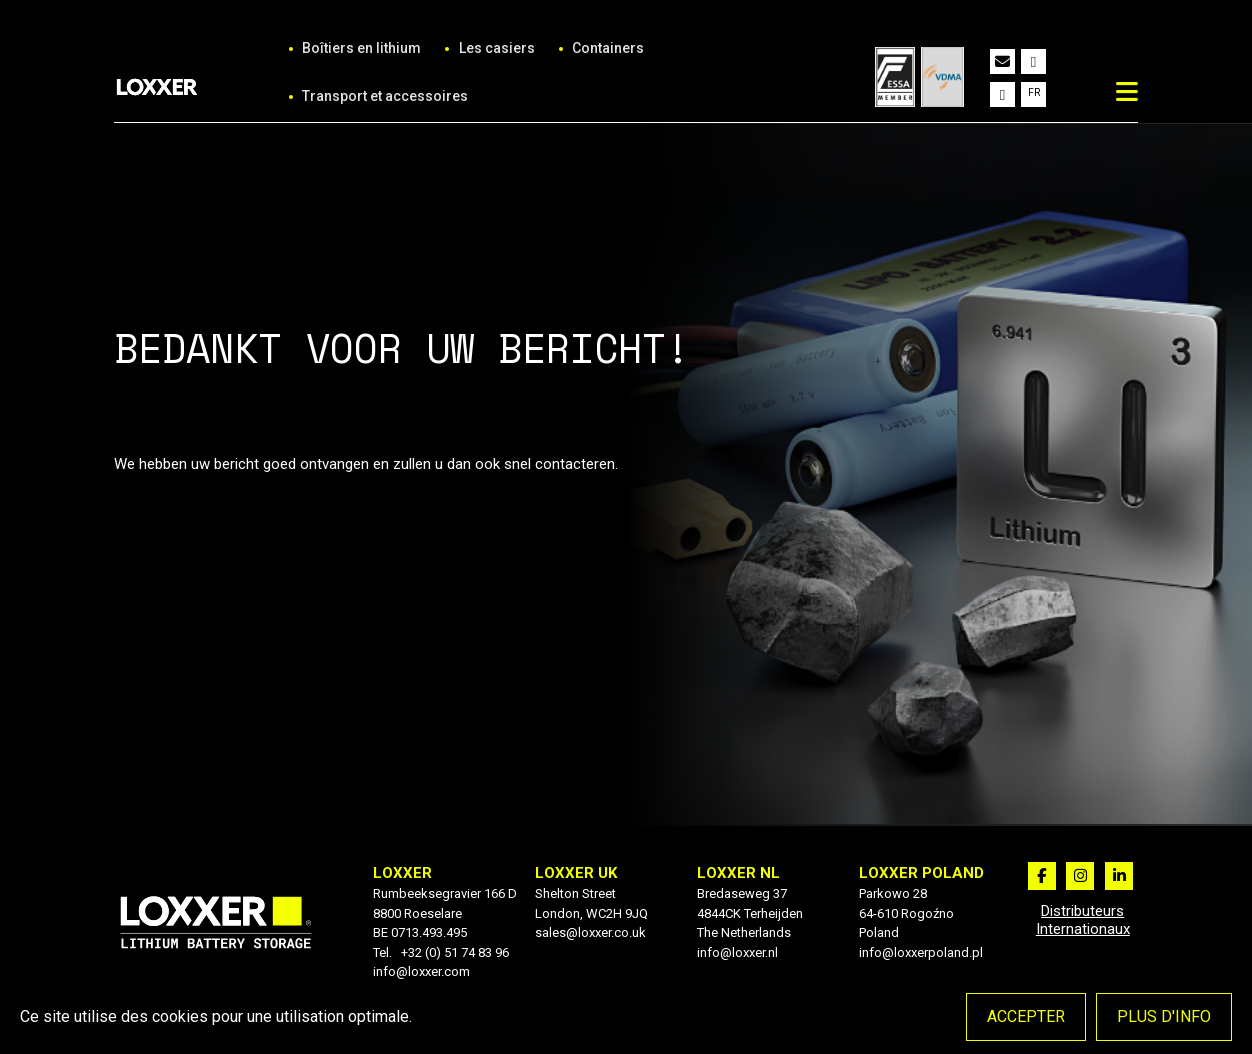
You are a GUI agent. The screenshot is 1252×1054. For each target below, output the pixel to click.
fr (1034, 92)
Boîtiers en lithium (361, 48)
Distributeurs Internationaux (1083, 920)
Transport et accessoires (385, 96)
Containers (608, 48)
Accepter (1026, 1016)
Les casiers (497, 48)
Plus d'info (1164, 1016)
